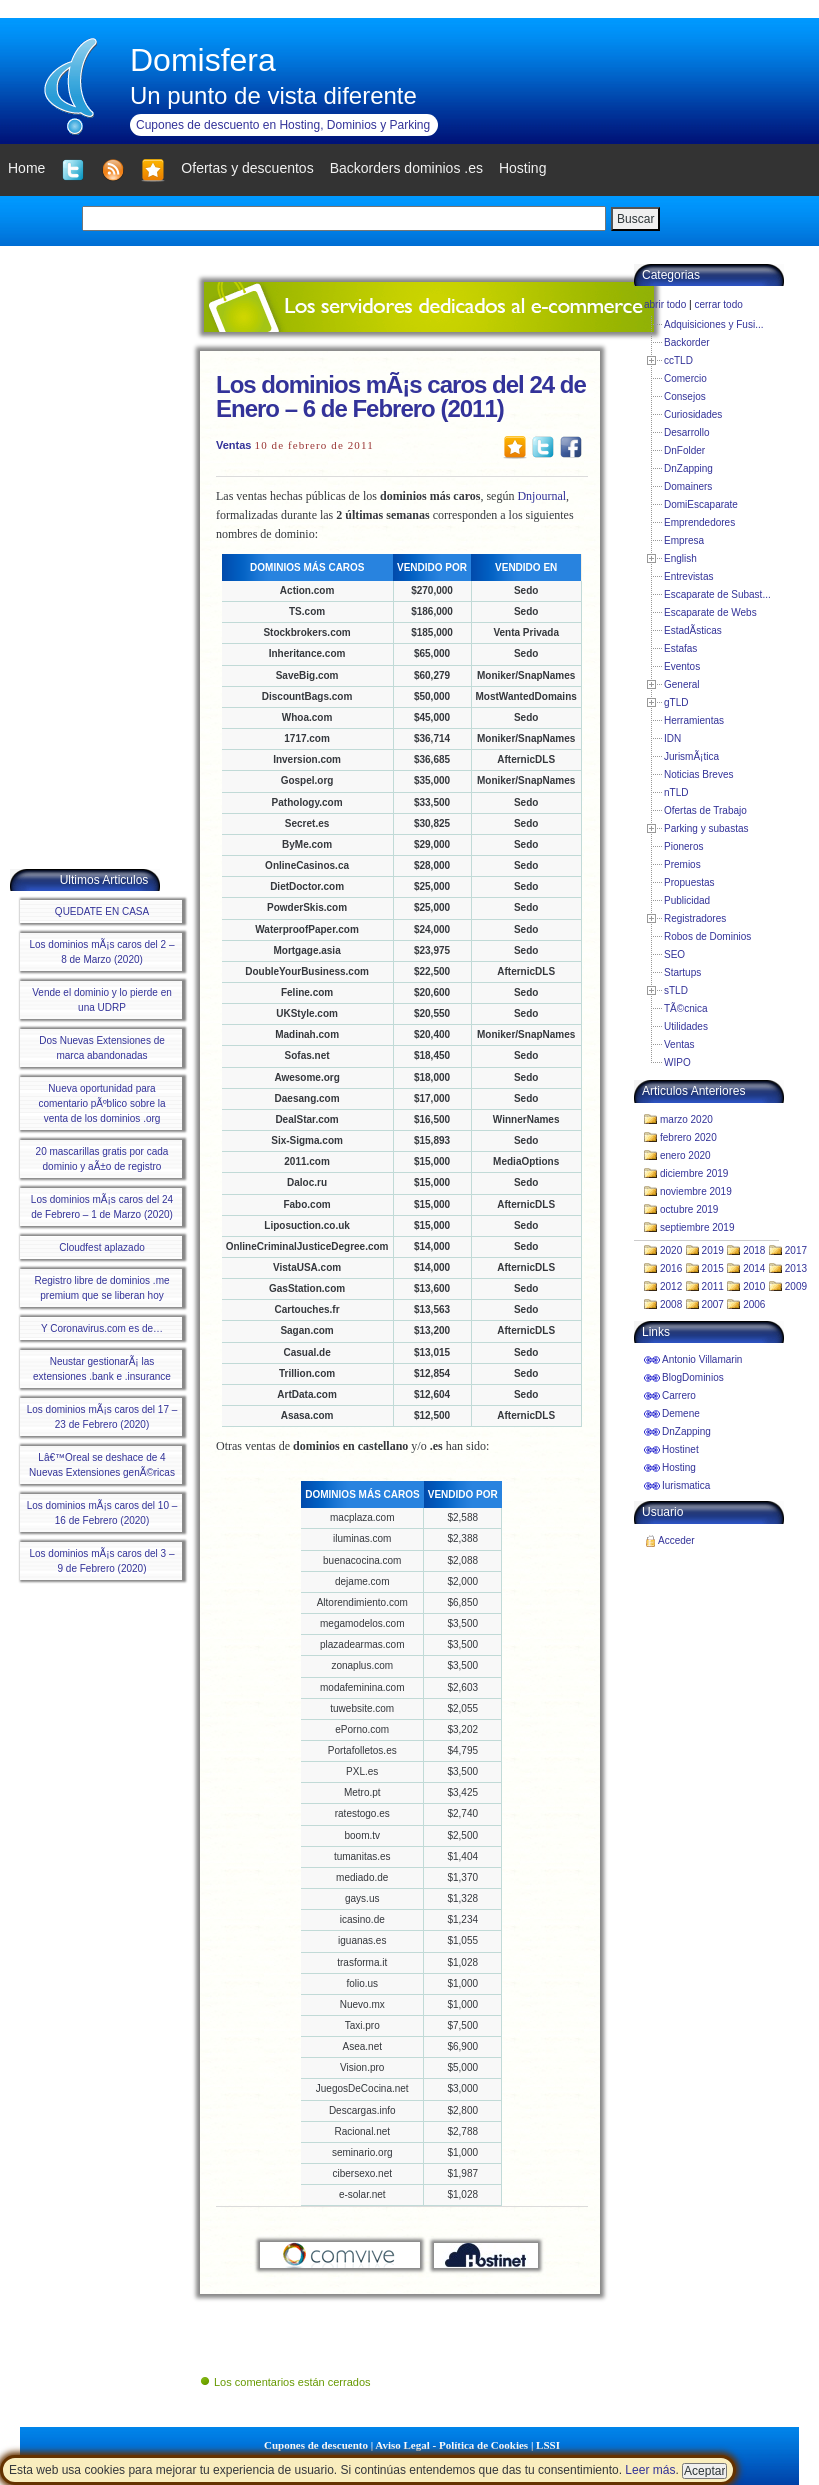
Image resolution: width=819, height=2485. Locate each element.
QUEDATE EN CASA (102, 911)
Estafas (680, 648)
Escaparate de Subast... (717, 594)
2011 (713, 1286)
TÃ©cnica (686, 1008)
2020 (671, 1250)
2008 (671, 1304)
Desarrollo (687, 432)
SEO (674, 954)
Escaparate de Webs (710, 612)
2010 (754, 1286)
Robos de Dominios (707, 936)
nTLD (676, 792)
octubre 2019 (689, 1209)
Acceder (676, 1540)
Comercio (685, 378)
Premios (682, 864)
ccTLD (678, 360)
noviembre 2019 (696, 1191)
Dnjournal (541, 496)
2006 (754, 1304)
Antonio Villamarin (702, 1359)
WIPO (677, 1062)
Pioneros (683, 846)
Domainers (688, 486)
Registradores (695, 918)
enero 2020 (685, 1155)
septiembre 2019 (697, 1227)
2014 (754, 1268)
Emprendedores (699, 522)
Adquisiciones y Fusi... (714, 324)
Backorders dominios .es (406, 168)
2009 (796, 1286)
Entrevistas (688, 576)
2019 (713, 1250)
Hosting (679, 1467)
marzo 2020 (686, 1119)
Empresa (684, 540)
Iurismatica (686, 1485)
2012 (671, 1286)
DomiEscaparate (701, 504)
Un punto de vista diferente (273, 95)
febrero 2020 (688, 1137)
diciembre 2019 (694, 1173)
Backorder (687, 342)
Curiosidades (693, 414)
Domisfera (203, 60)
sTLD (676, 990)
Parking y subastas (706, 828)
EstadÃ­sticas (693, 630)
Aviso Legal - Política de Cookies (451, 2445)
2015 (713, 1268)
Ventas (233, 445)
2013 (796, 1268)
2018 (754, 1250)
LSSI (548, 2445)
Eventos (682, 666)
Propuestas (689, 882)
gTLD (676, 702)
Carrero (679, 1395)
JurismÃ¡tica (691, 756)
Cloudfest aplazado (102, 1247)
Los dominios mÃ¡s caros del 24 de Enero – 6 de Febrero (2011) (401, 396)
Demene (681, 1413)
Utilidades (686, 1026)
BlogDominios (693, 1377)
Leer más (650, 2470)
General (682, 684)
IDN (672, 738)
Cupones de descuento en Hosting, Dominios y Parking (283, 125)
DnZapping (688, 468)
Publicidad (687, 900)
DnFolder (684, 450)
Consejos (685, 396)
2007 (713, 1304)
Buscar (635, 219)
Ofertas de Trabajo (705, 810)
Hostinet (680, 1449)
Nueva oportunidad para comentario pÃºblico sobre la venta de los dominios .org (101, 1103)
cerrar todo (718, 304)
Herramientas (694, 720)
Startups (682, 972)
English (680, 558)
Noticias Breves (698, 774)
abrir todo (665, 304)
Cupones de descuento (316, 2445)
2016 (671, 1268)
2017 (796, 1250)
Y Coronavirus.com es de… (102, 1328)
